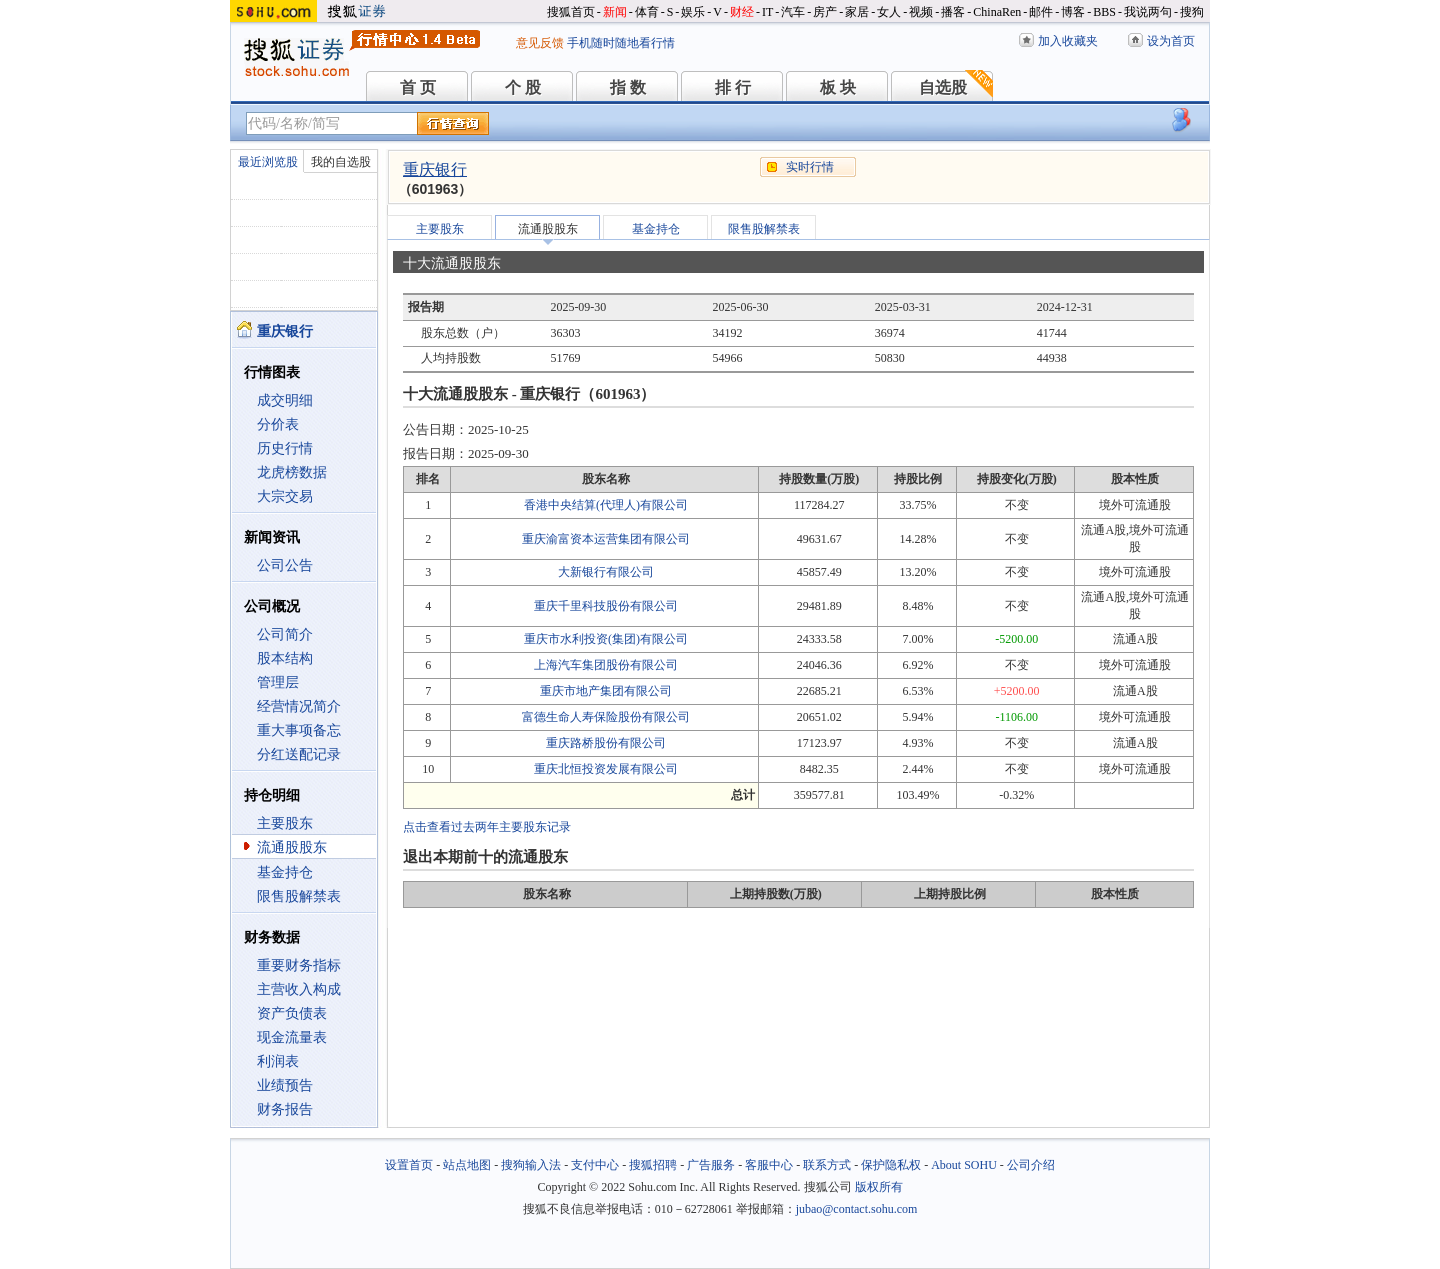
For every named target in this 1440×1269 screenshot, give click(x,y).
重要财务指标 (299, 965)
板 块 (838, 87)
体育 (647, 12)
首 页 (418, 87)
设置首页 (409, 1165)
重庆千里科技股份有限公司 (606, 606)
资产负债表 (292, 1013)
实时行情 (810, 167)
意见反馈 (540, 43)
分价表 (278, 424)
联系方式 (827, 1165)
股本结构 (285, 658)
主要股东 (285, 823)
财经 (742, 12)
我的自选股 (341, 162)
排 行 (733, 87)
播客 (953, 12)
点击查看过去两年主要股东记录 (487, 827)
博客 (1073, 12)
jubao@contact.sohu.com (857, 1209)
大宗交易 (285, 496)
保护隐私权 (891, 1165)
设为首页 (1171, 41)
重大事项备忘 (299, 730)
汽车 (793, 12)
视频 (921, 12)
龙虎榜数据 (292, 472)
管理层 (278, 682)
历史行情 (285, 448)
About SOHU (964, 1165)
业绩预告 (285, 1085)
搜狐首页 (571, 12)
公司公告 (285, 565)
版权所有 (879, 1187)
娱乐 (693, 12)
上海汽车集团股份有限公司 (606, 665)
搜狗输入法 (531, 1165)
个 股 (523, 87)
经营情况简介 (299, 706)
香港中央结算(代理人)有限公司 (606, 505)
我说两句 (1148, 12)
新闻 (615, 12)
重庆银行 (435, 169)
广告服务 (711, 1165)
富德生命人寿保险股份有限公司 (606, 717)
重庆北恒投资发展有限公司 (606, 769)
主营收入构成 (299, 989)
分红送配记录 (299, 754)
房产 (825, 12)
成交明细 (285, 400)
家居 (857, 12)
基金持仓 (285, 872)
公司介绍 (1031, 1165)
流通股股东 (292, 847)
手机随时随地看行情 (621, 43)
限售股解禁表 (299, 896)
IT (767, 12)
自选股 (943, 87)
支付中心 (595, 1165)
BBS (1104, 12)
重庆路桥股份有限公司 (606, 743)
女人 (889, 12)
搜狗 (1192, 12)
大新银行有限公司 (606, 572)
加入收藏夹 (1068, 41)
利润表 (278, 1061)
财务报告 (285, 1109)
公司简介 (285, 634)
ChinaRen (997, 12)
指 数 (628, 87)
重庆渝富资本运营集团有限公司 (606, 539)
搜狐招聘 (653, 1165)
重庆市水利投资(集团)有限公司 (606, 639)
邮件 (1041, 12)
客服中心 (769, 1165)
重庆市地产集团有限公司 (606, 691)
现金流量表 (292, 1037)
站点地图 (467, 1165)
